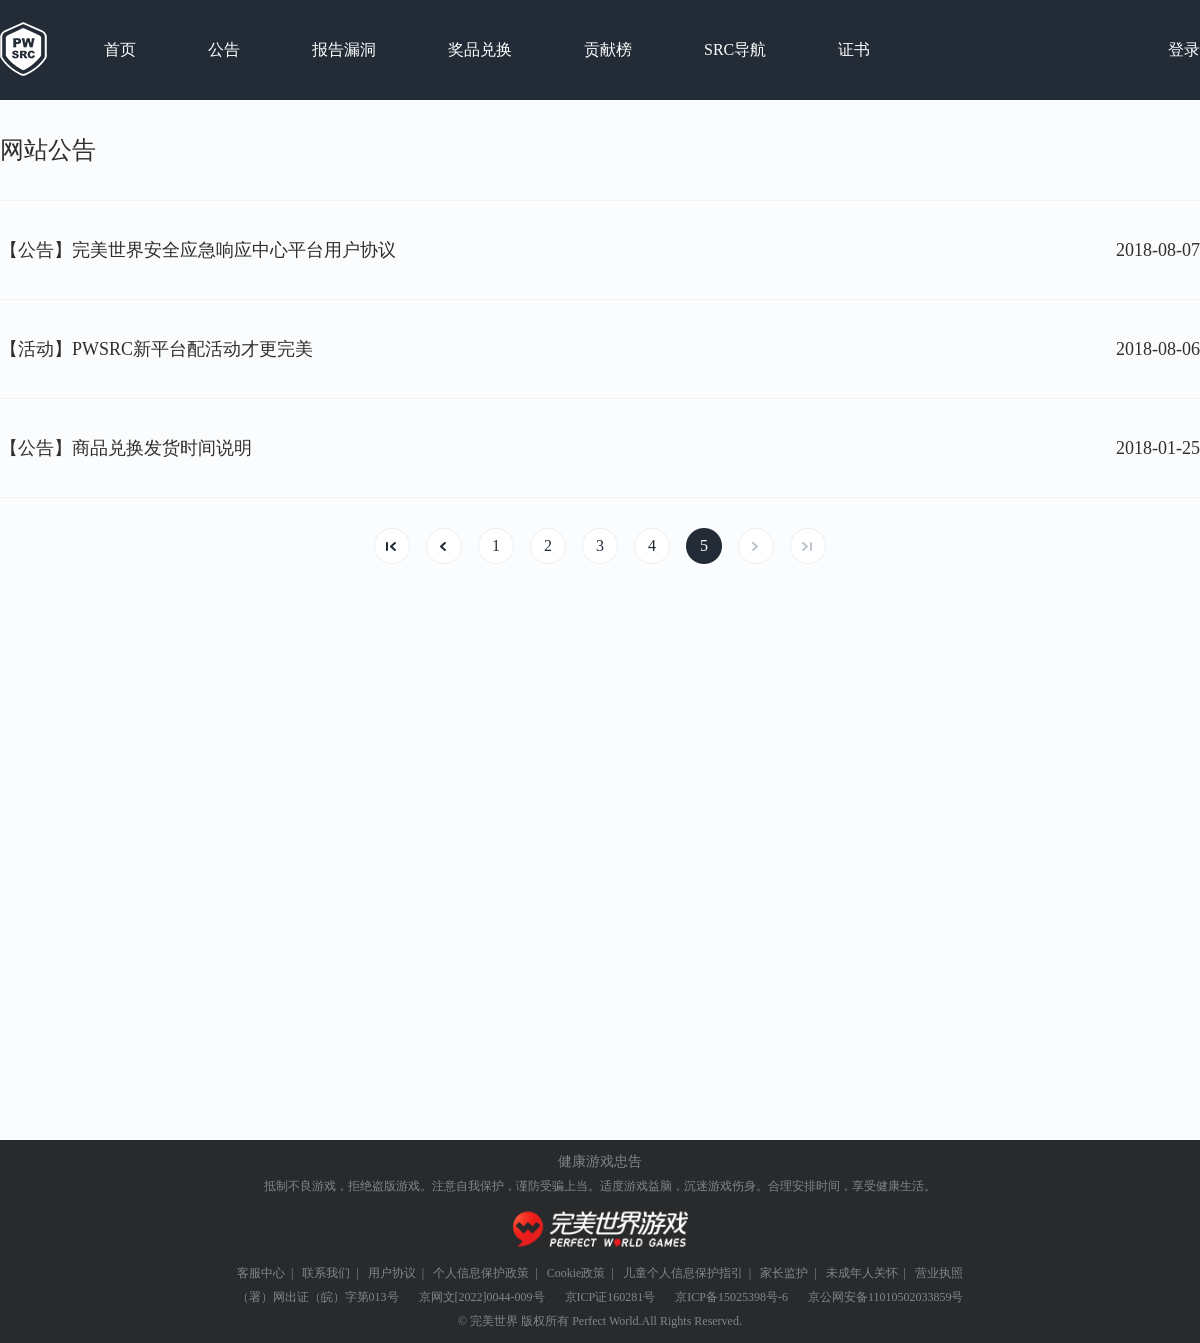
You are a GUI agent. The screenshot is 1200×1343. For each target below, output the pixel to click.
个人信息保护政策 (481, 1273)
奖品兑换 (480, 49)
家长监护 (784, 1273)
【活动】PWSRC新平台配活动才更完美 (156, 349)
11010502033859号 (916, 1297)
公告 (224, 49)
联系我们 (326, 1273)
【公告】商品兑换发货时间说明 (126, 448)
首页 (120, 49)
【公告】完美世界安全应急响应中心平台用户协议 (198, 250)
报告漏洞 (344, 49)
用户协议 (392, 1273)
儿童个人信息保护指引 (683, 1273)
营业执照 (939, 1273)
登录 (1184, 49)
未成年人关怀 (862, 1273)
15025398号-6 (753, 1297)
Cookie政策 (576, 1273)
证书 (854, 49)
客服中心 (261, 1273)
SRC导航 (735, 49)
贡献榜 (608, 49)
